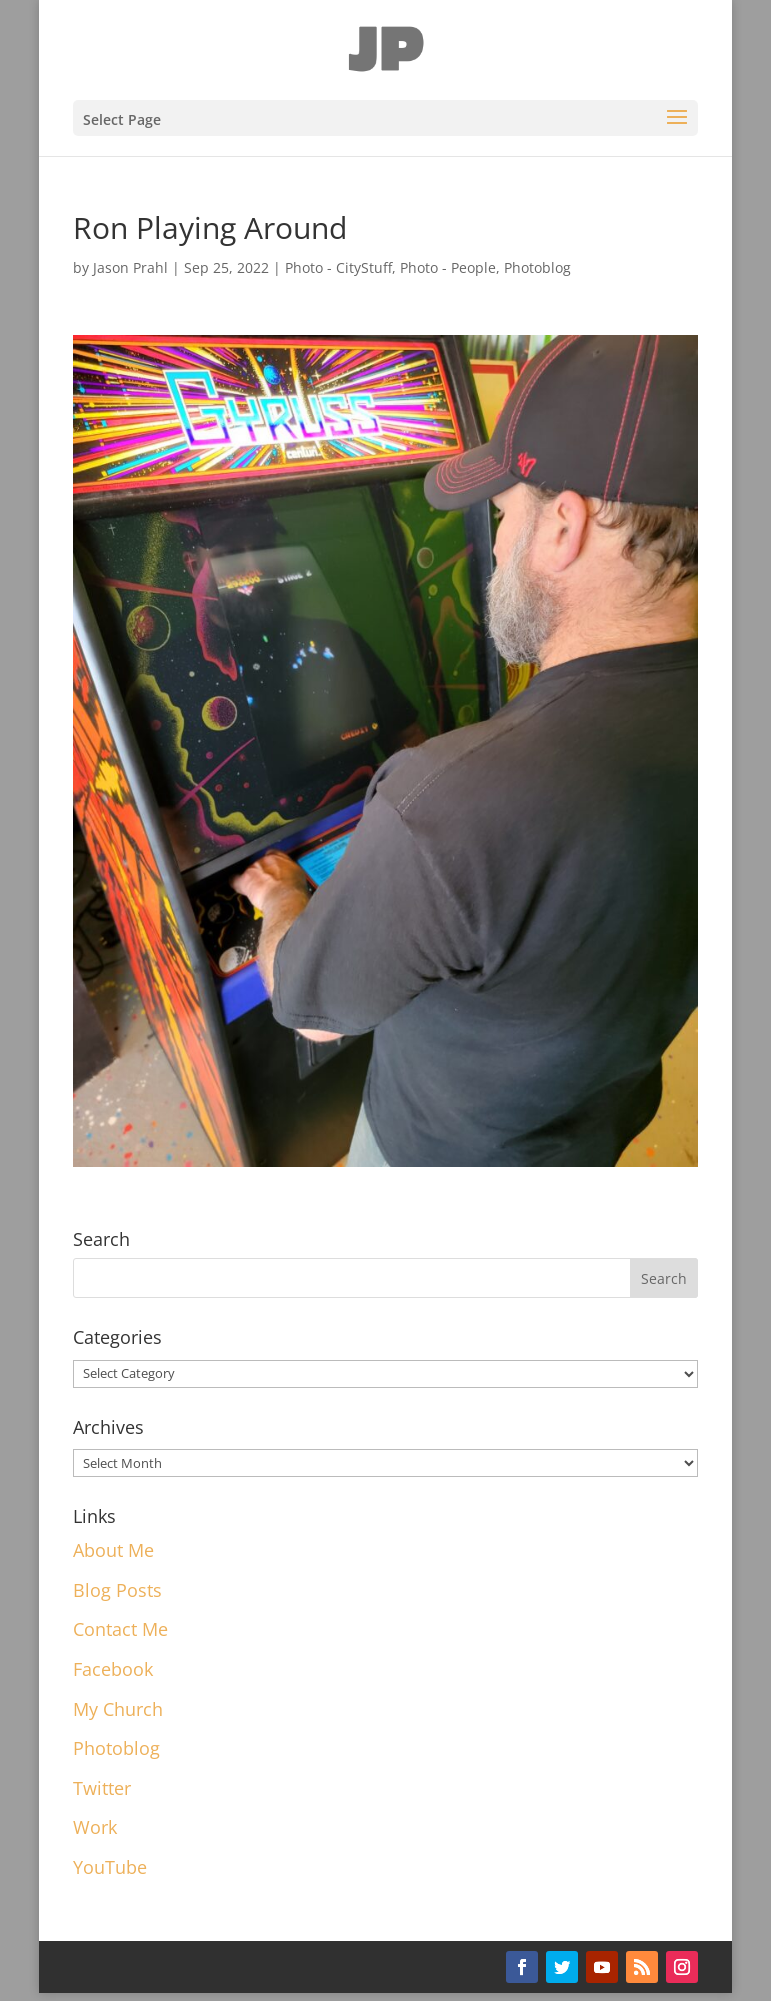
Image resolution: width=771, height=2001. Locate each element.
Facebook (113, 1669)
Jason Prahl (130, 267)
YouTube (110, 1867)
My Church (118, 1709)
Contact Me (120, 1629)
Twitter (102, 1788)
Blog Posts (117, 1590)
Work (95, 1827)
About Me (113, 1550)
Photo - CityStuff (338, 267)
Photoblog (537, 267)
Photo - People (448, 267)
